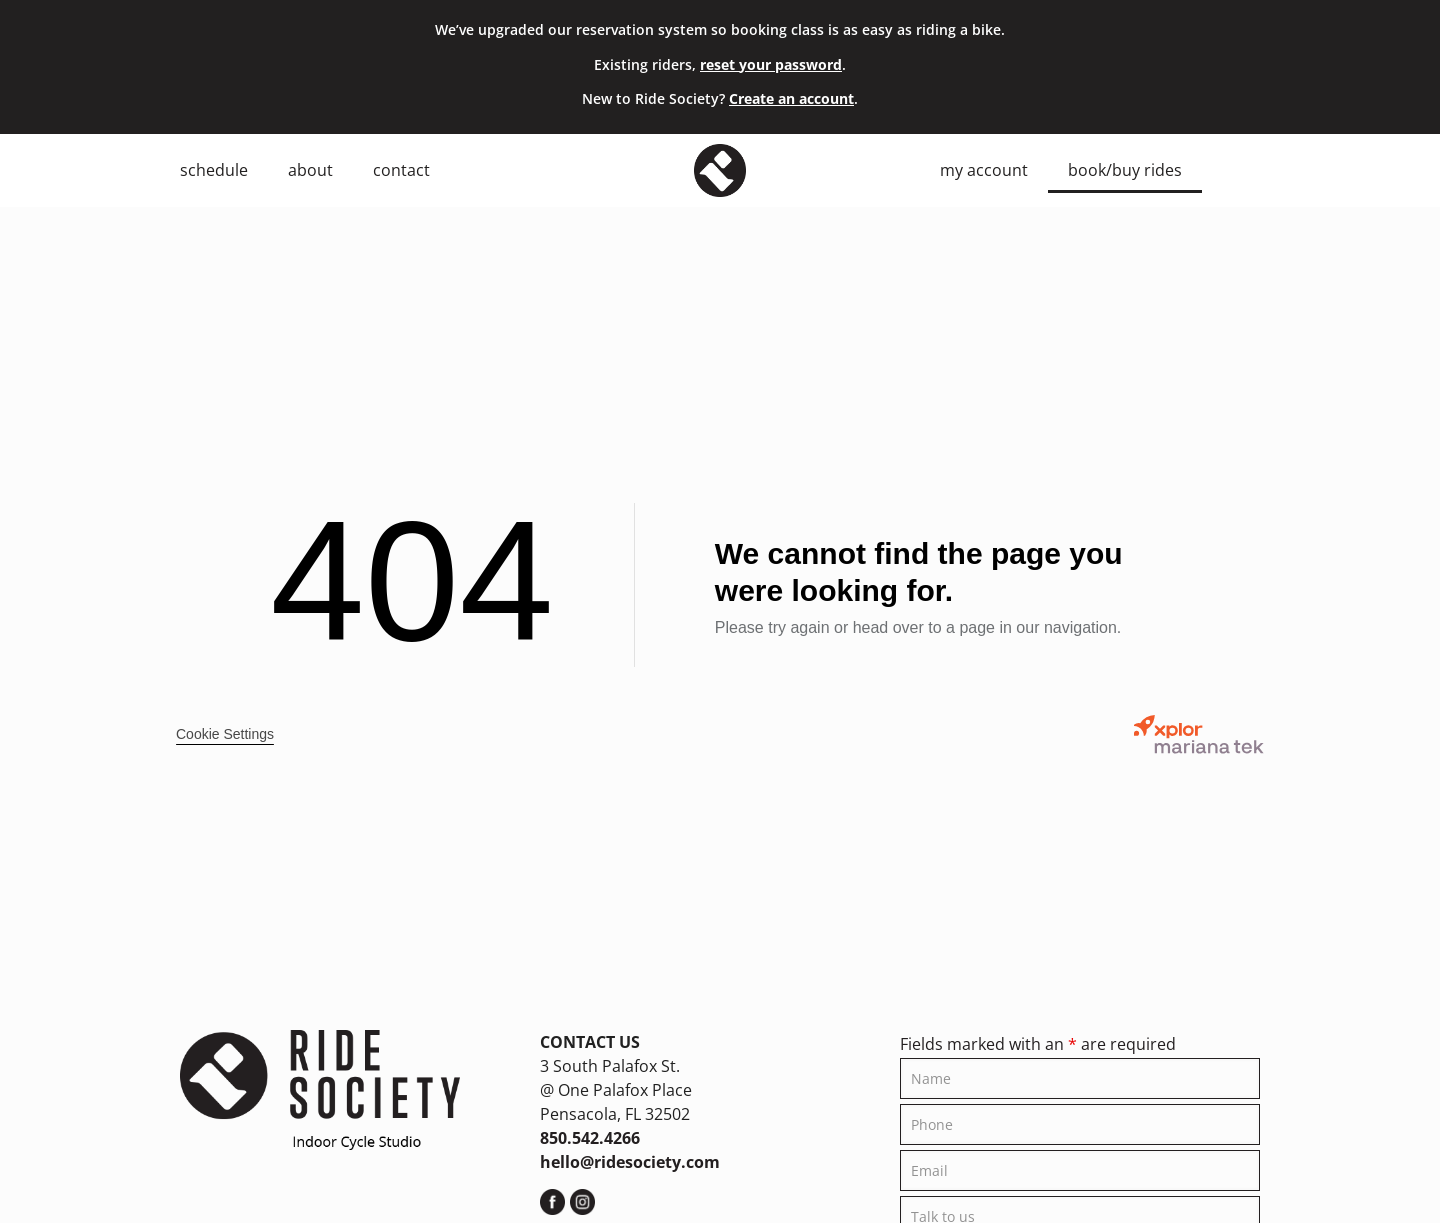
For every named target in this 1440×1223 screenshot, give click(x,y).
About (310, 170)
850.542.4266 (590, 1138)
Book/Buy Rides (1125, 170)
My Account (984, 170)
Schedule (214, 170)
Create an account (791, 98)
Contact (401, 170)
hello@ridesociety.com (630, 1162)
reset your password (771, 64)
